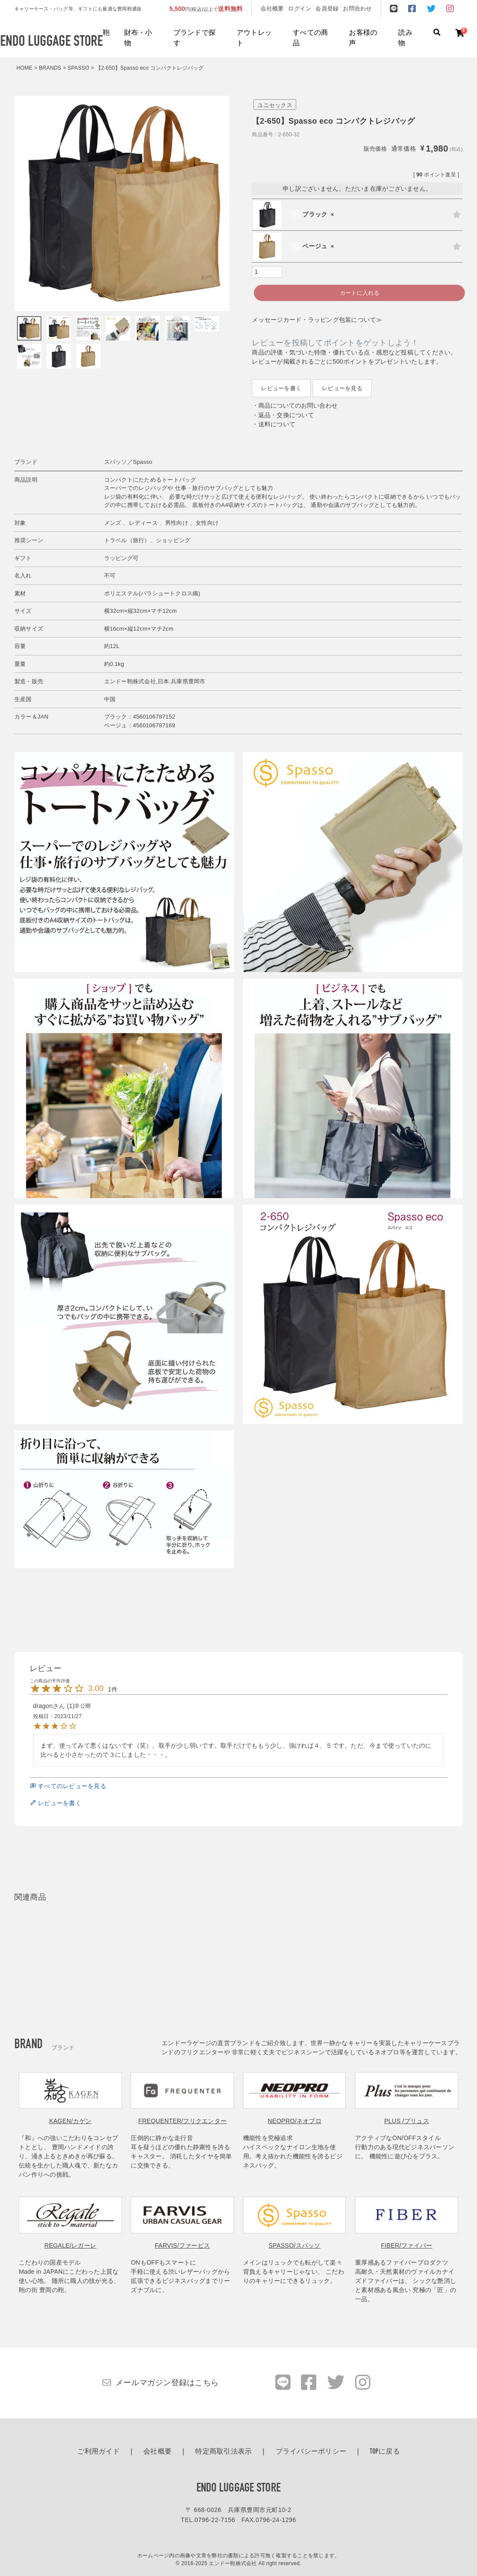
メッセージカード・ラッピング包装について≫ (317, 319)
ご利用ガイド (98, 2451)
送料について (277, 424)
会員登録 (326, 8)
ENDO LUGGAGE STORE (238, 2488)
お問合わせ (357, 8)
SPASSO (78, 68)
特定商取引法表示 (223, 2451)
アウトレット (254, 38)
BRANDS (50, 68)
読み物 (405, 38)
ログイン (299, 8)
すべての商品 (310, 38)
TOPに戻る (385, 2451)
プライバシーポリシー (311, 2451)
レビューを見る (342, 388)
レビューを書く (281, 388)
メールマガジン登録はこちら (167, 2382)
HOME (25, 68)
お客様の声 (363, 38)
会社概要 (272, 8)
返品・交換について (286, 415)
